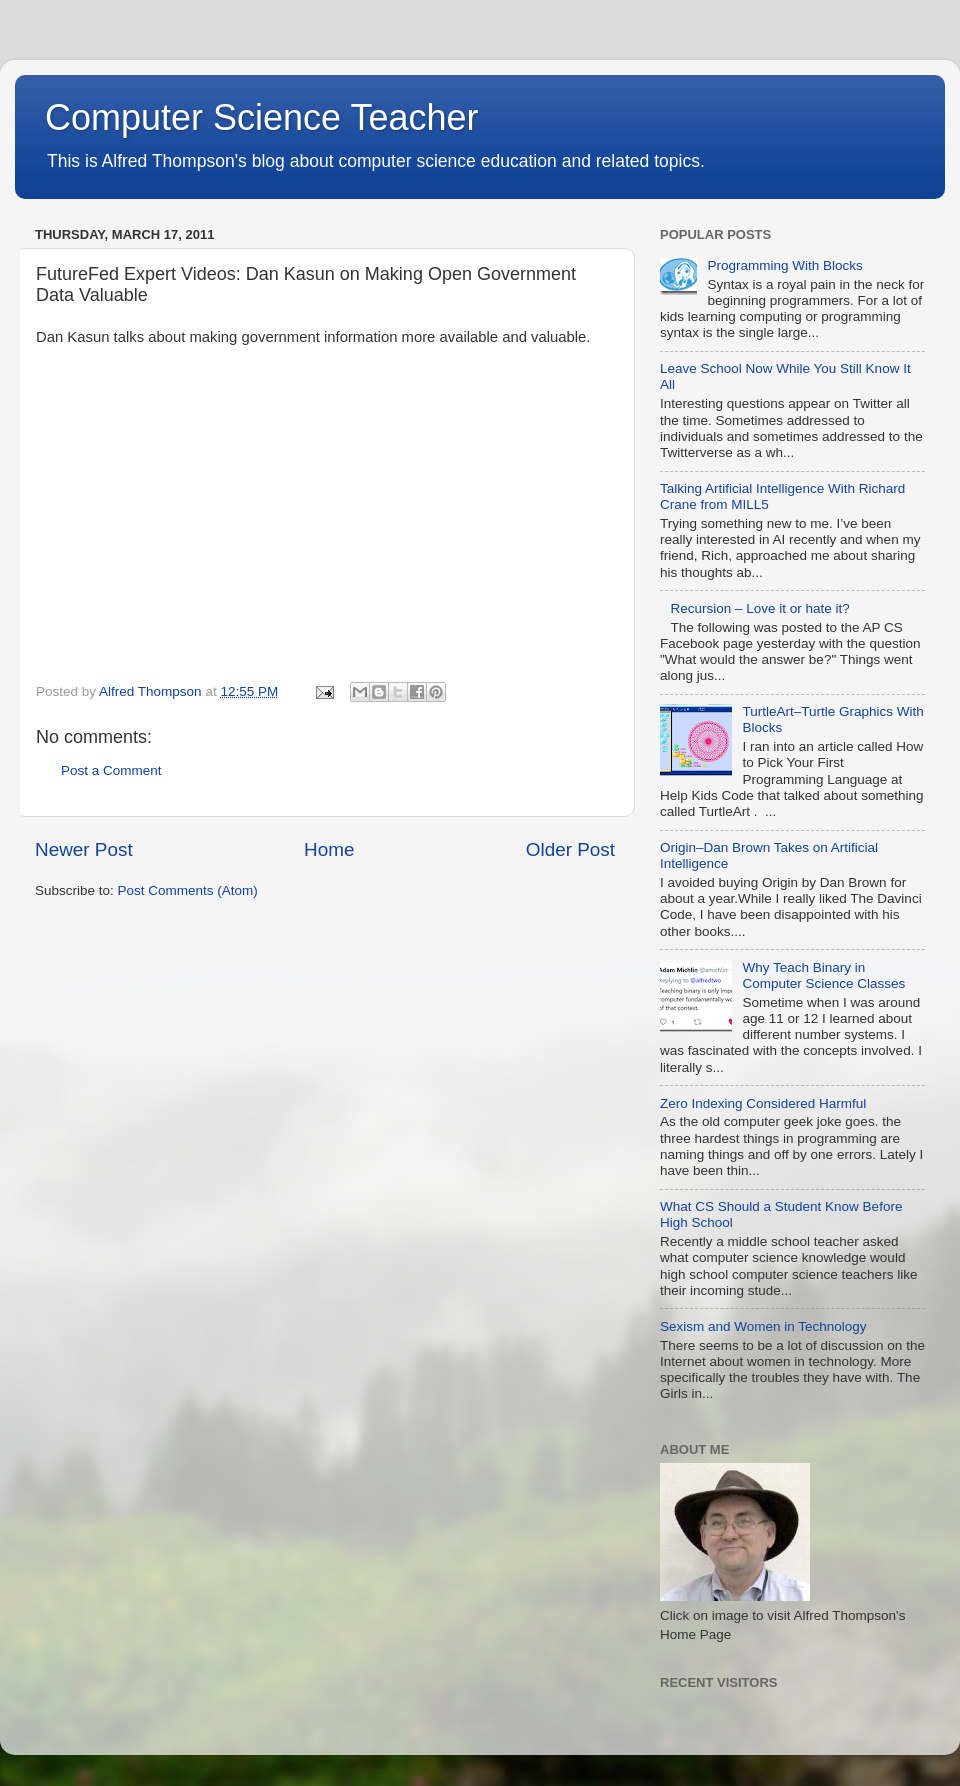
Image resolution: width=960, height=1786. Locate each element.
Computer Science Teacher (262, 117)
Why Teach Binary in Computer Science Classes (823, 975)
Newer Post (84, 849)
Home (329, 849)
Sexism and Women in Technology (763, 1326)
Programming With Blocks (784, 265)
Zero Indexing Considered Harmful (763, 1103)
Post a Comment (111, 770)
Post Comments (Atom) (188, 890)
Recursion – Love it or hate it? (759, 608)
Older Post (570, 849)
